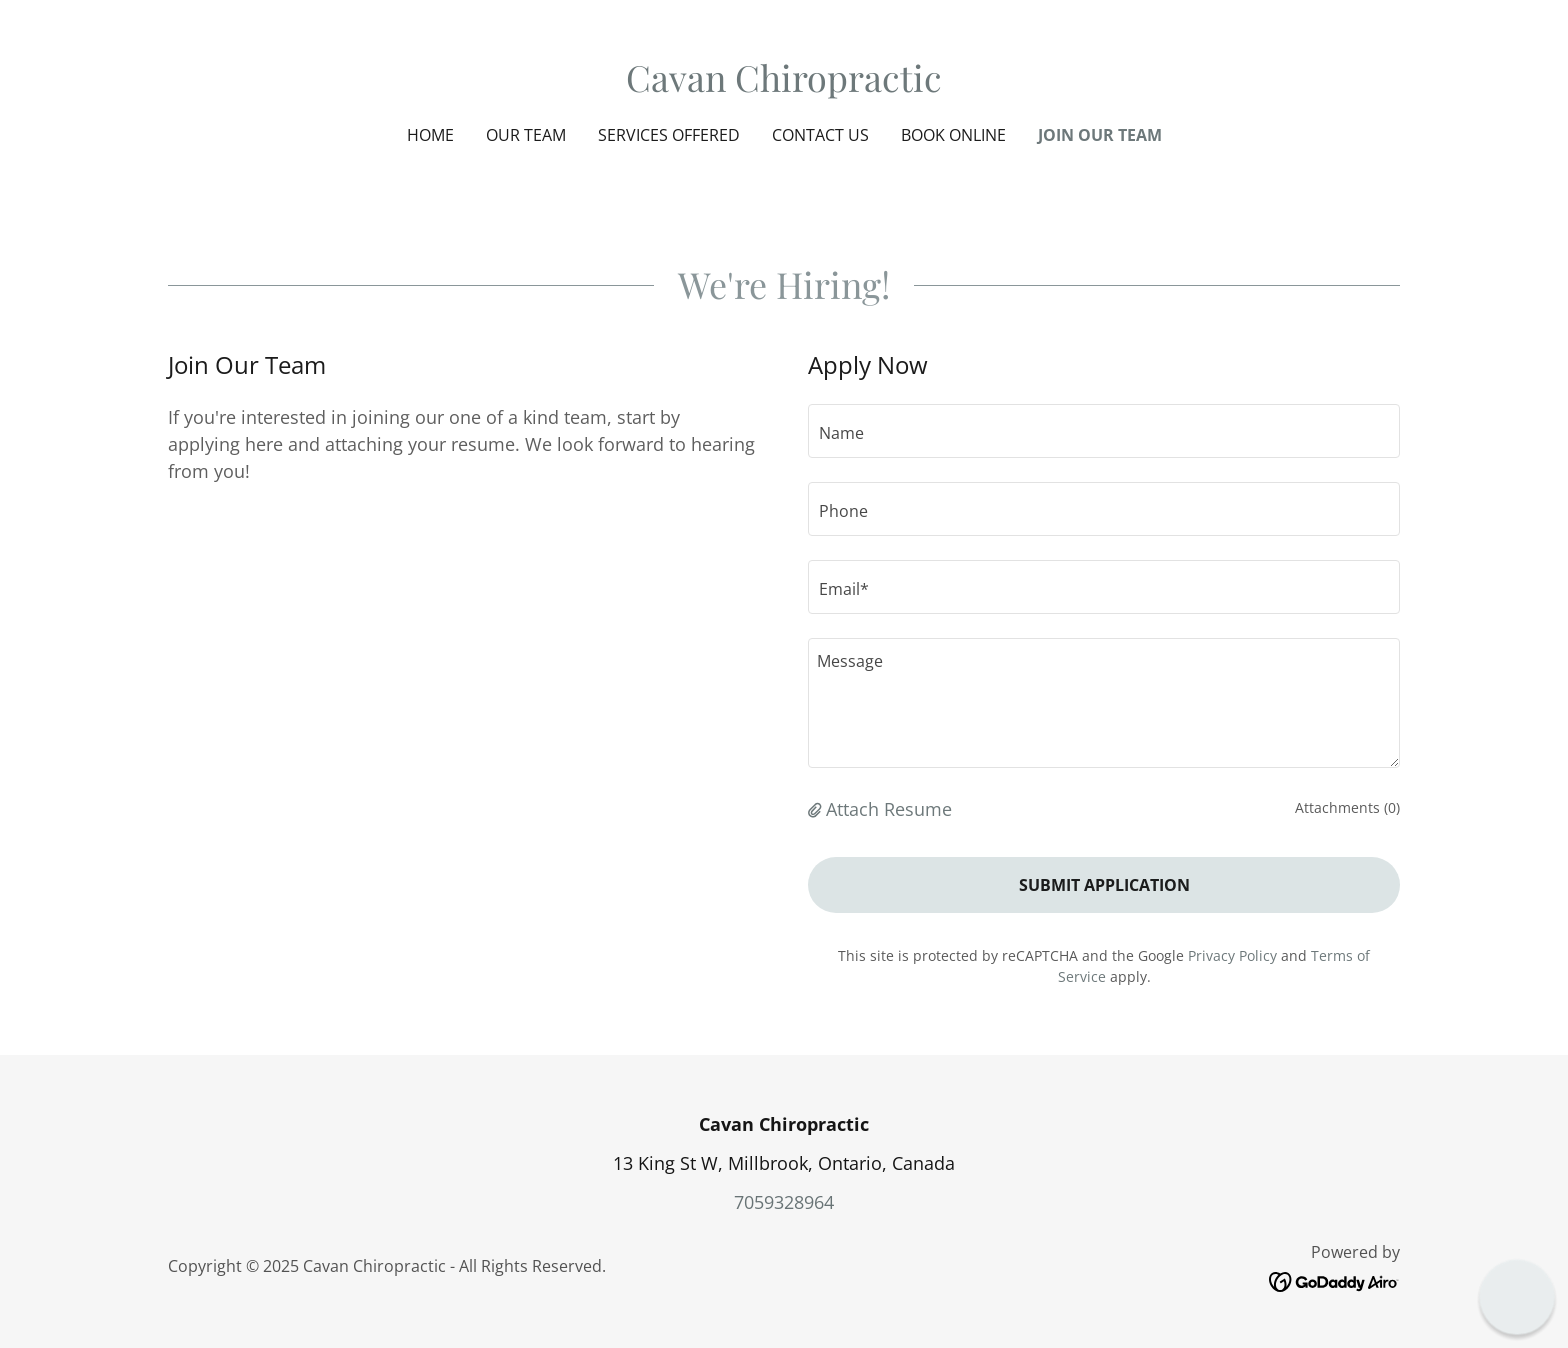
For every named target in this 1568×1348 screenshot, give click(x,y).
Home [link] (430, 135)
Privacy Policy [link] (1232, 955)
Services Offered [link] (669, 135)
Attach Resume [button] (889, 809)
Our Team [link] (526, 135)
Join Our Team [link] (1100, 135)
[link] (784, 85)
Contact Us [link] (820, 135)
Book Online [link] (953, 135)
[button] (817, 809)
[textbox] (1104, 431)
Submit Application (1104, 885)
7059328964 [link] (784, 1202)
